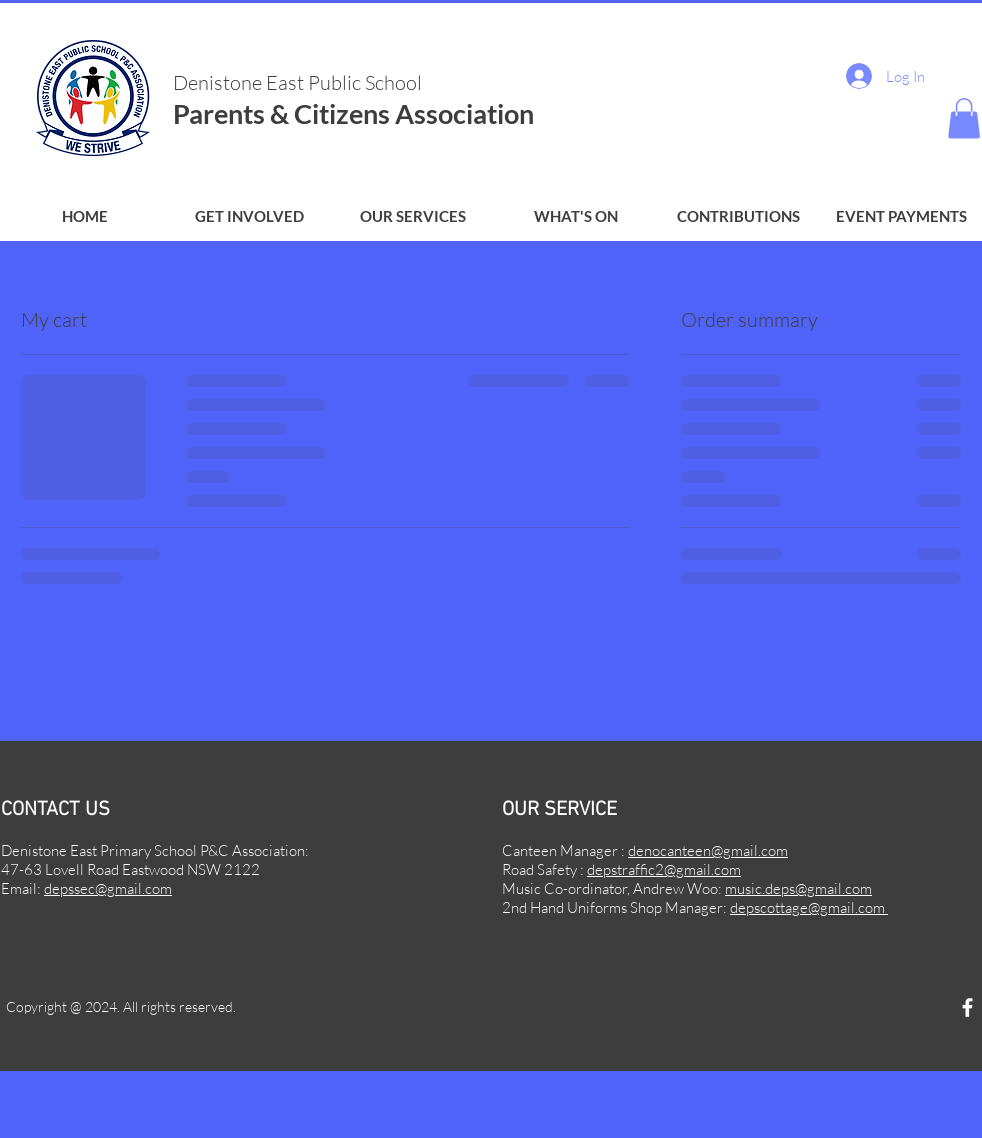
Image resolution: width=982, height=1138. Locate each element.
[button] (249, 216)
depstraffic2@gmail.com (664, 869)
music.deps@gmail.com (798, 888)
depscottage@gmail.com (809, 907)
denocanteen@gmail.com (708, 850)
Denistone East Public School (299, 82)
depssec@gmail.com (108, 888)
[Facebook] (967, 1007)
